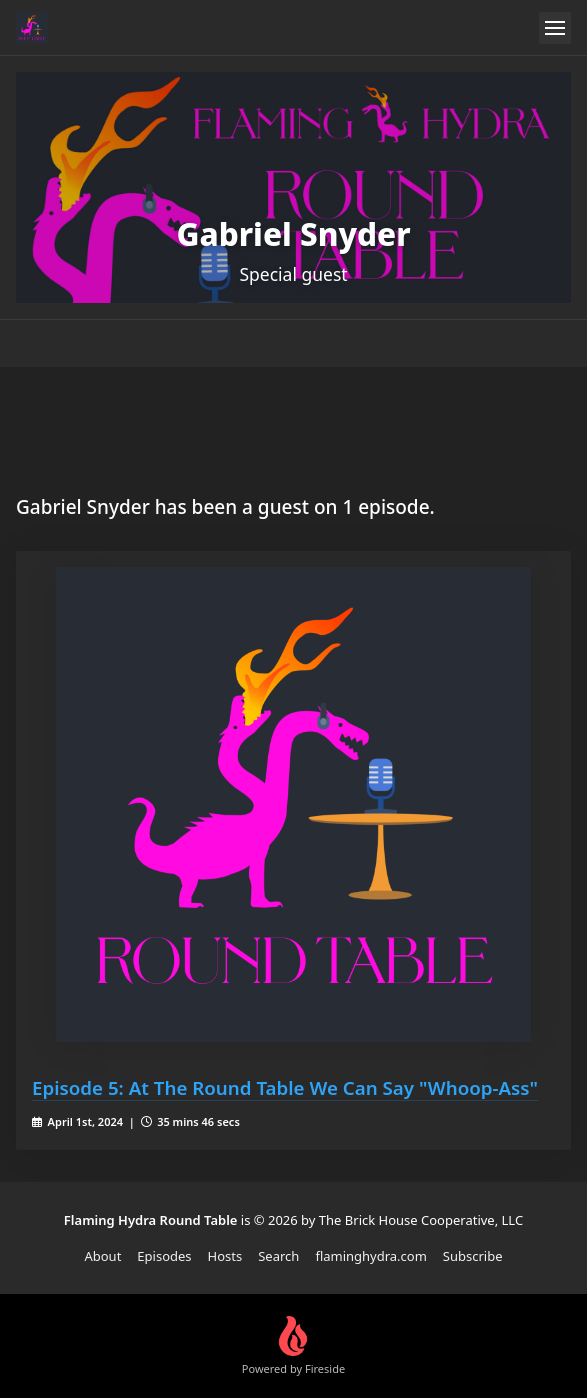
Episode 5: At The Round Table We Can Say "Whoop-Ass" (285, 1087)
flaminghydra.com (370, 1256)
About (102, 1256)
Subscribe (473, 1256)
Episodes (164, 1256)
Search (278, 1256)
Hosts (225, 1256)
